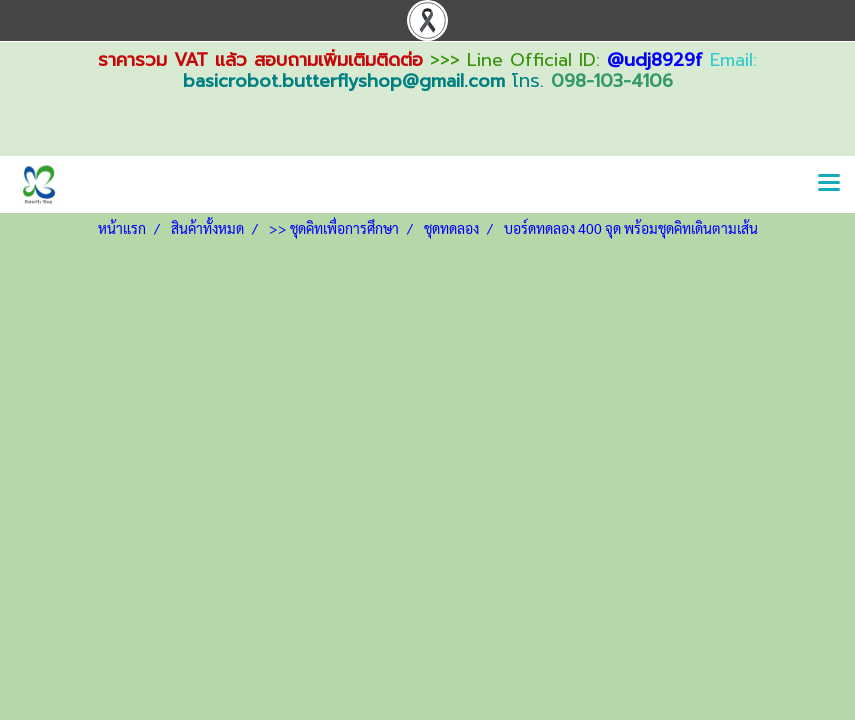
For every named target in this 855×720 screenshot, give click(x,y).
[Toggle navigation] (829, 184)
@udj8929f (655, 60)
